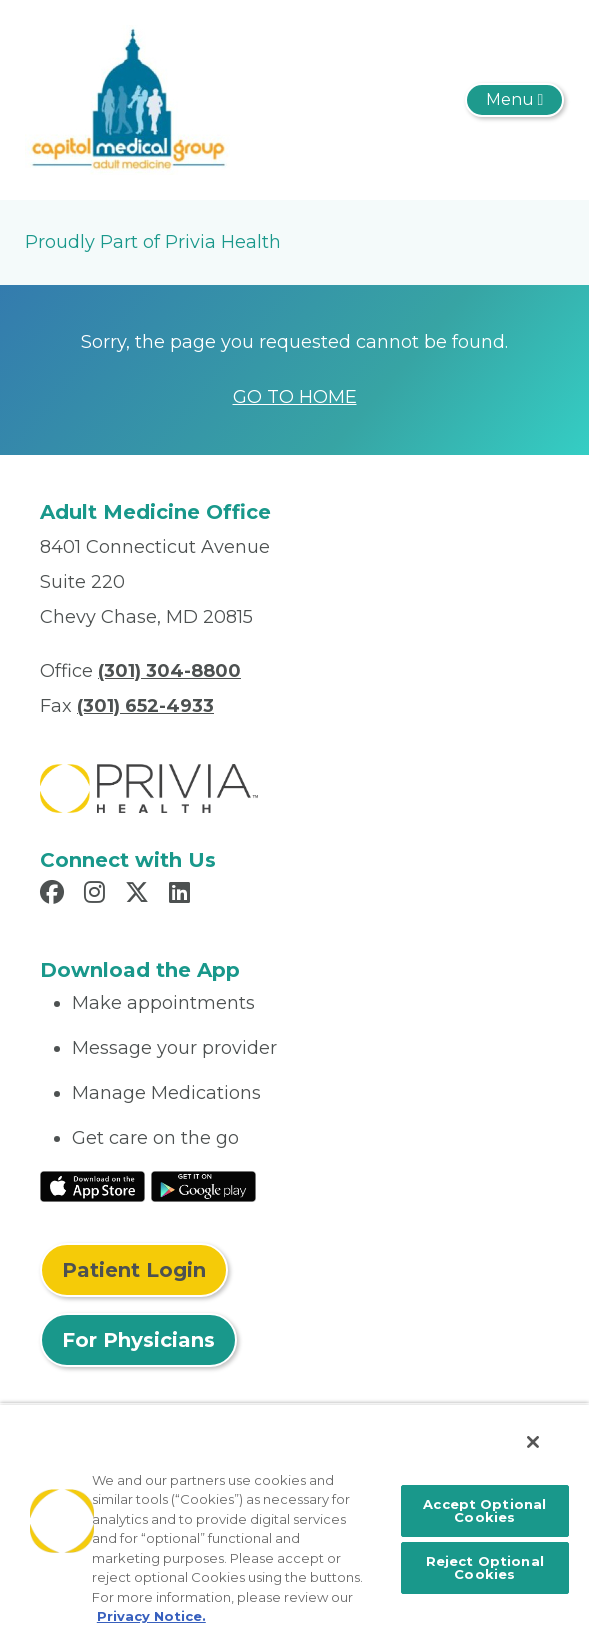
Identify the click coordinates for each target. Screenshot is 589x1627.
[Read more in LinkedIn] (182, 895)
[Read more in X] (140, 895)
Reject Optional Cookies (485, 1567)
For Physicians (138, 1340)
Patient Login (134, 1270)
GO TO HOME (295, 397)
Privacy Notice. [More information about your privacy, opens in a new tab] (151, 1616)
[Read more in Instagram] (97, 895)
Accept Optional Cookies (484, 1510)
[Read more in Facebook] (55, 895)
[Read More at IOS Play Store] (92, 1185)
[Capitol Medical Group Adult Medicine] (127, 99)
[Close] (533, 1442)
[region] (294, 1515)
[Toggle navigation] (514, 100)
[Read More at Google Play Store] (203, 1185)
